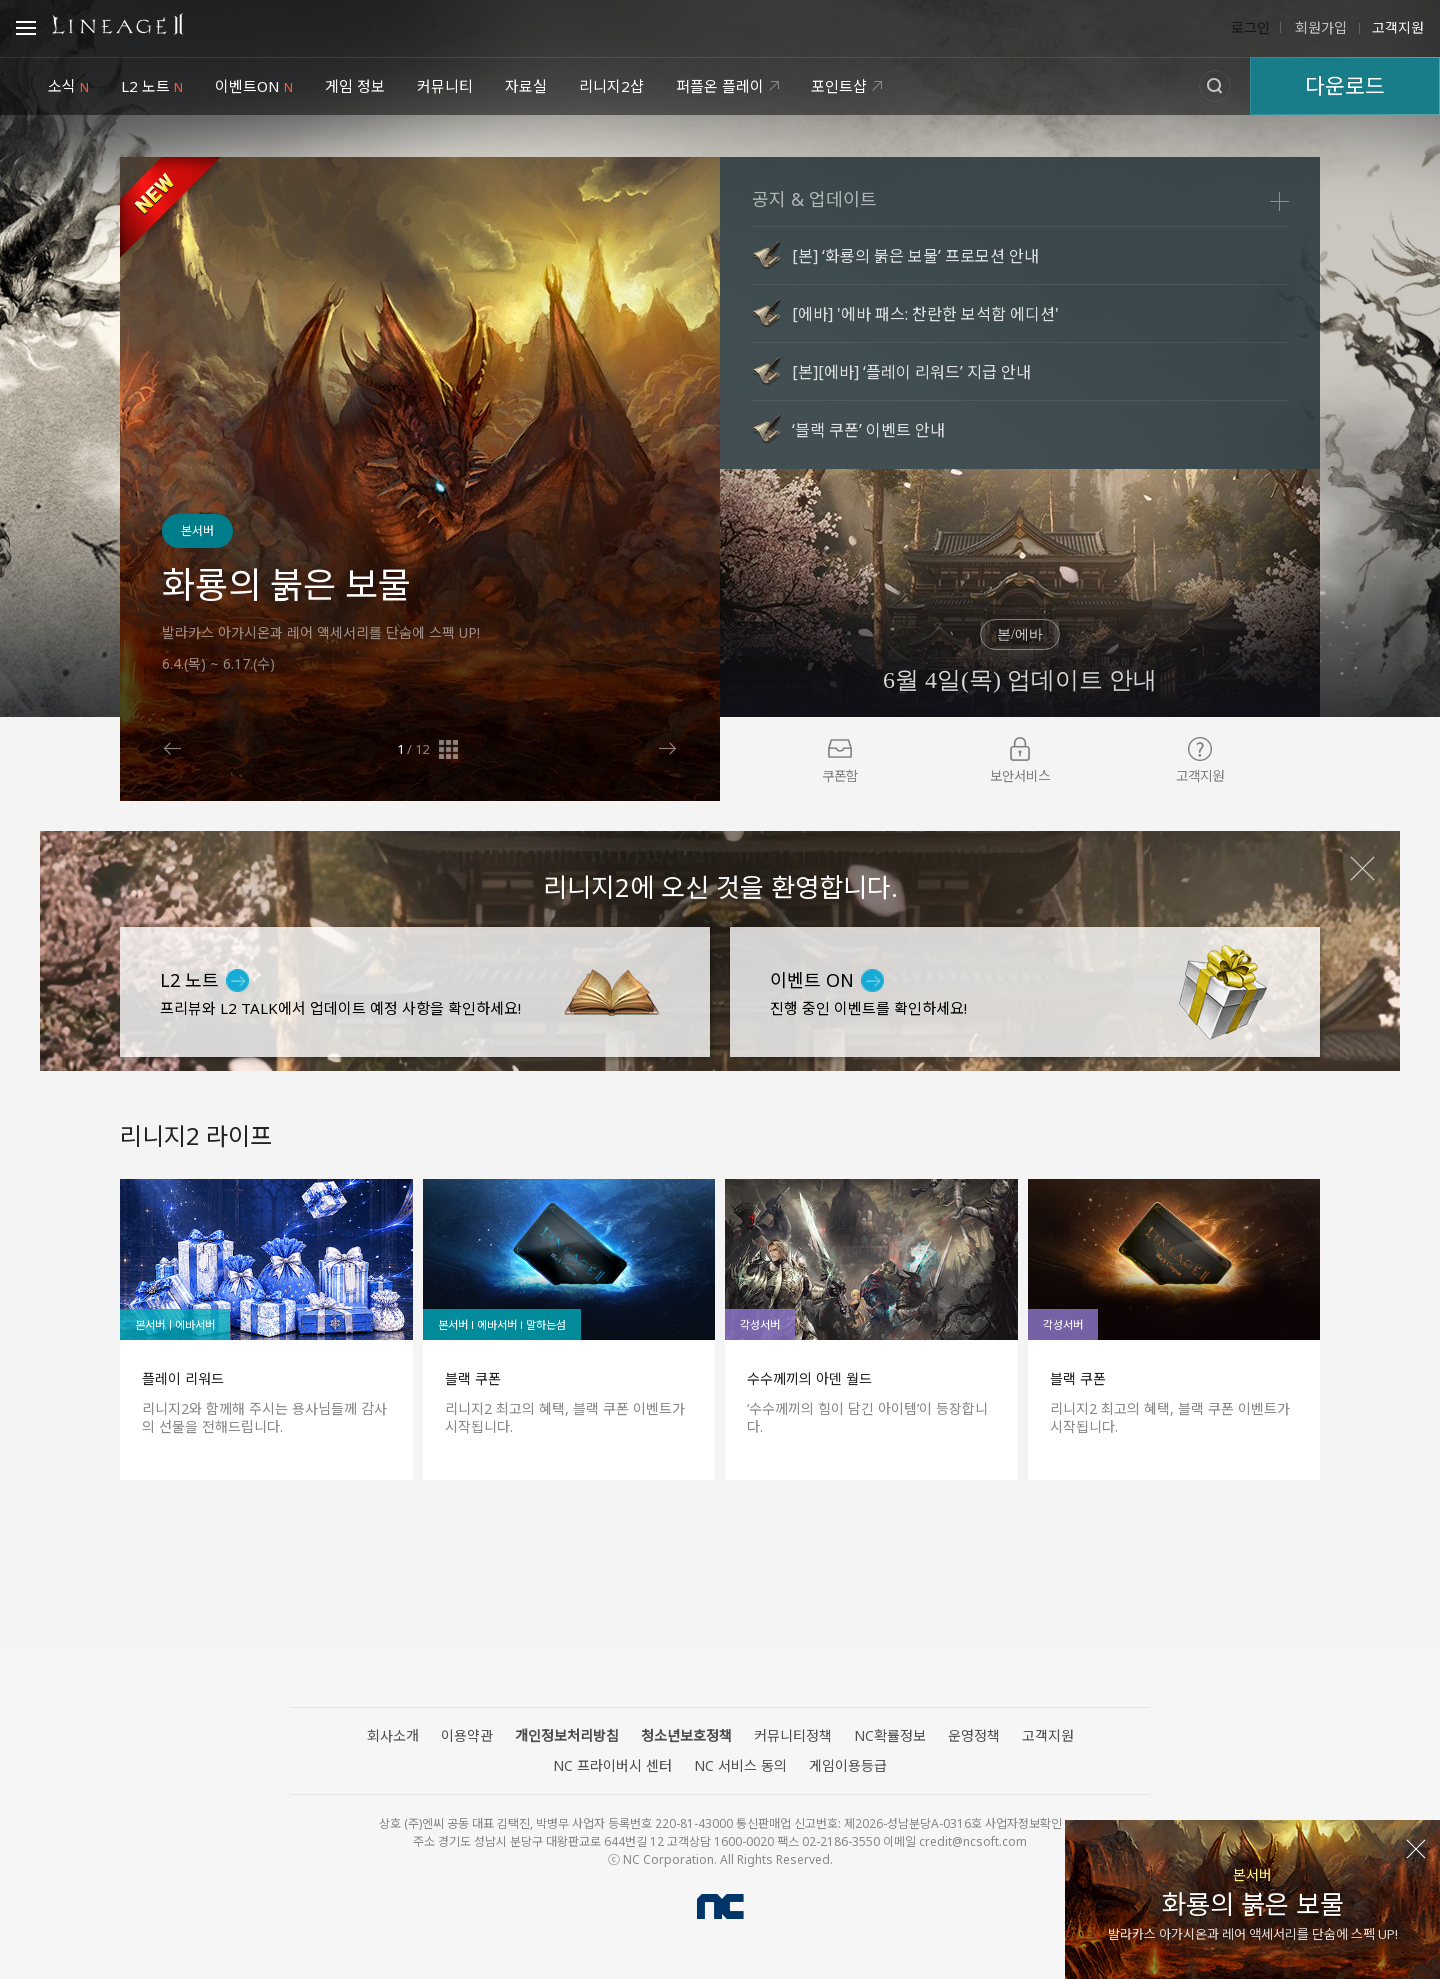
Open (26, 31)
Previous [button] (172, 748)
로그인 (1250, 28)
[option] (420, 479)
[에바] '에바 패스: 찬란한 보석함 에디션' (925, 314)
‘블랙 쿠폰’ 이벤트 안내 (868, 430)
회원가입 (1319, 28)
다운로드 (1345, 85)
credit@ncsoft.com (973, 1841)
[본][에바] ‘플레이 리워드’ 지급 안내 (911, 372)
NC (720, 1906)
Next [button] (667, 748)
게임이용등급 (848, 1765)
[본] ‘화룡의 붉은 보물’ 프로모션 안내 (915, 256)
